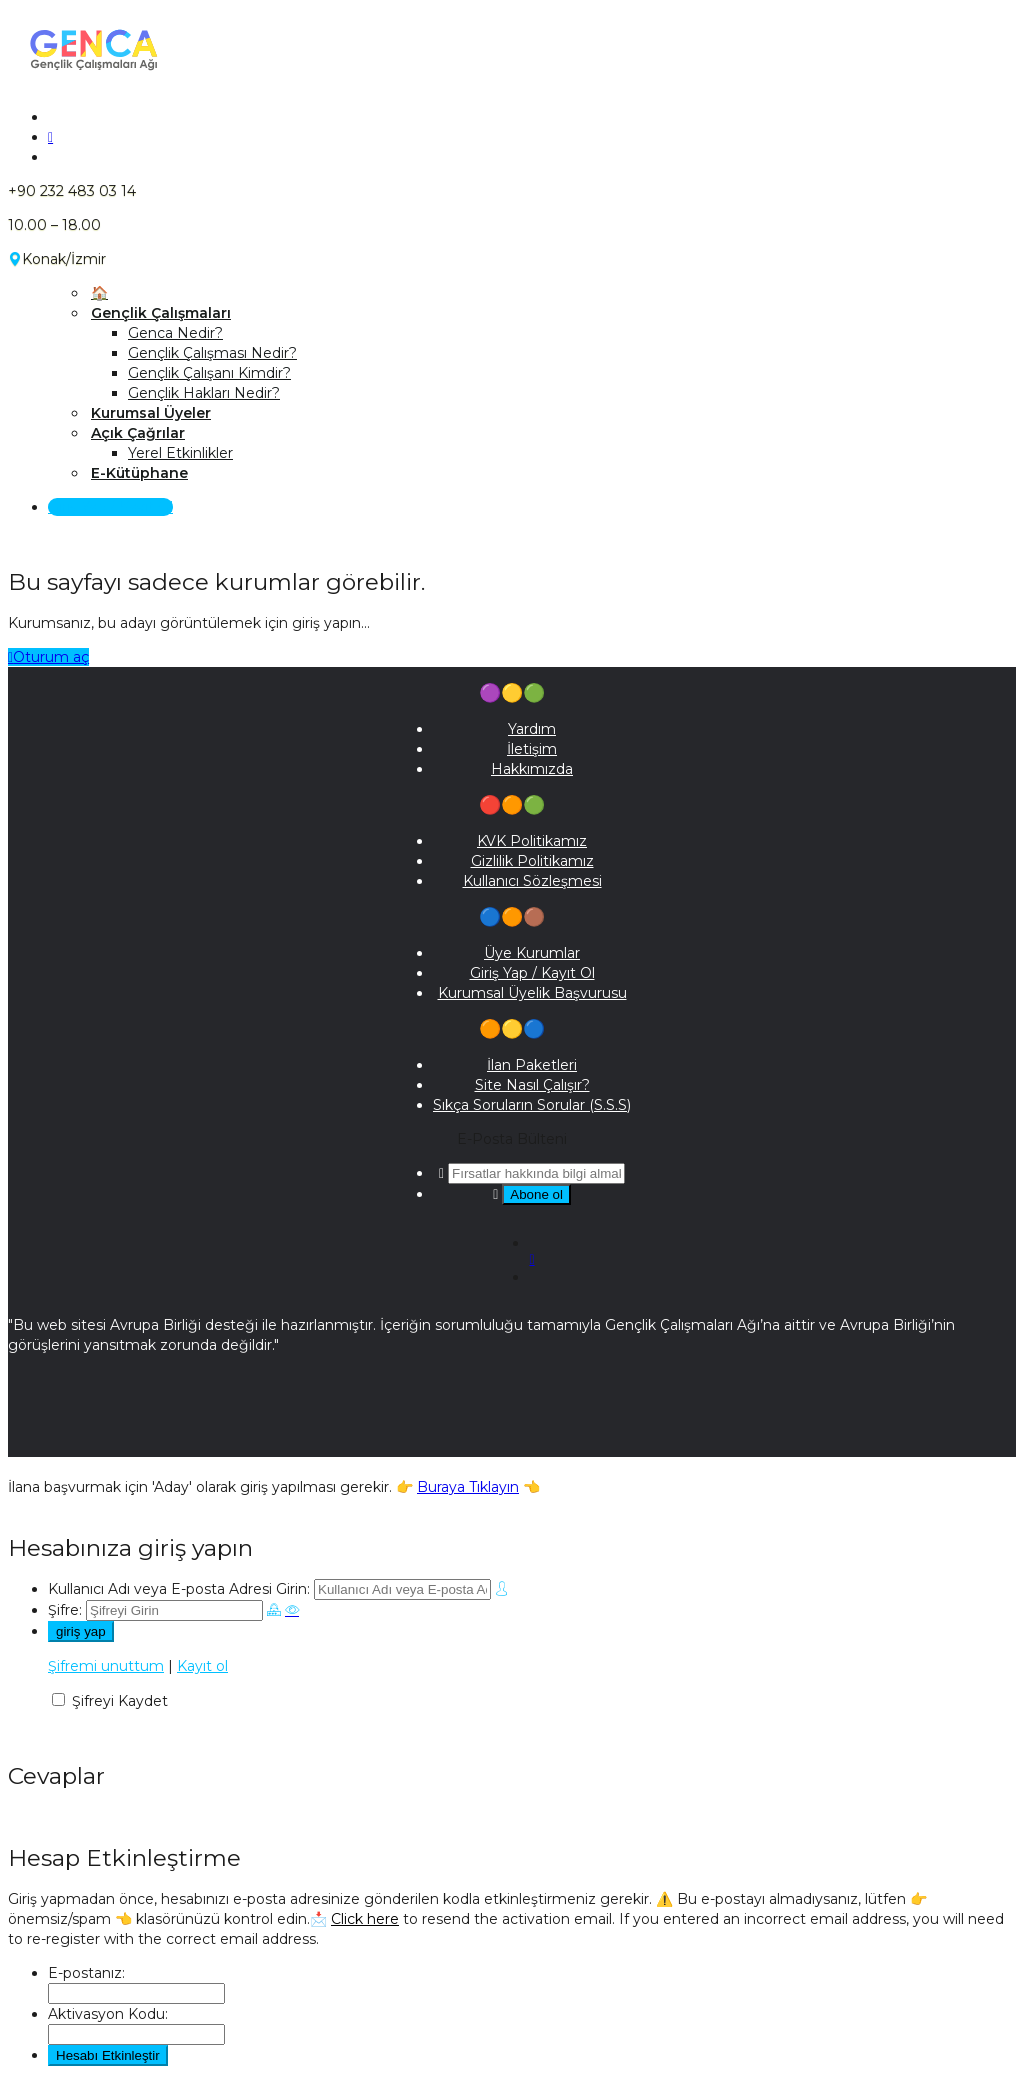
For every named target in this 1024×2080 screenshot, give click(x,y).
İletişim (532, 749)
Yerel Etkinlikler (180, 453)
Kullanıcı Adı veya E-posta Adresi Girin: (179, 1589)
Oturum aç (48, 657)
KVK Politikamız (532, 841)
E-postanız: (86, 1973)
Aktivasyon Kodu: (108, 2014)
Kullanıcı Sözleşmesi (532, 881)
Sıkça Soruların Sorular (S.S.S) (532, 1105)
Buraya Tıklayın (468, 1487)
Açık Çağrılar (138, 433)
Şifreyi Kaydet (120, 1701)
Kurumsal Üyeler (151, 413)
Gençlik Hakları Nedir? (204, 393)
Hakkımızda (532, 769)
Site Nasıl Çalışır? (532, 1085)
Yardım (532, 729)
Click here (365, 1919)
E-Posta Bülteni (512, 1139)
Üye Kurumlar (532, 953)
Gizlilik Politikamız (532, 861)
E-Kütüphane (139, 473)
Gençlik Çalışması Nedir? (212, 353)
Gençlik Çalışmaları (161, 313)
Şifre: (65, 1610)
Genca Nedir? (175, 333)
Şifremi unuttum (106, 1666)
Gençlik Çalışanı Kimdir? (209, 373)
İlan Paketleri (532, 1065)
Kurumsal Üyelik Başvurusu (532, 993)
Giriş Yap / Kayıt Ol (110, 507)
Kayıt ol (202, 1666)
